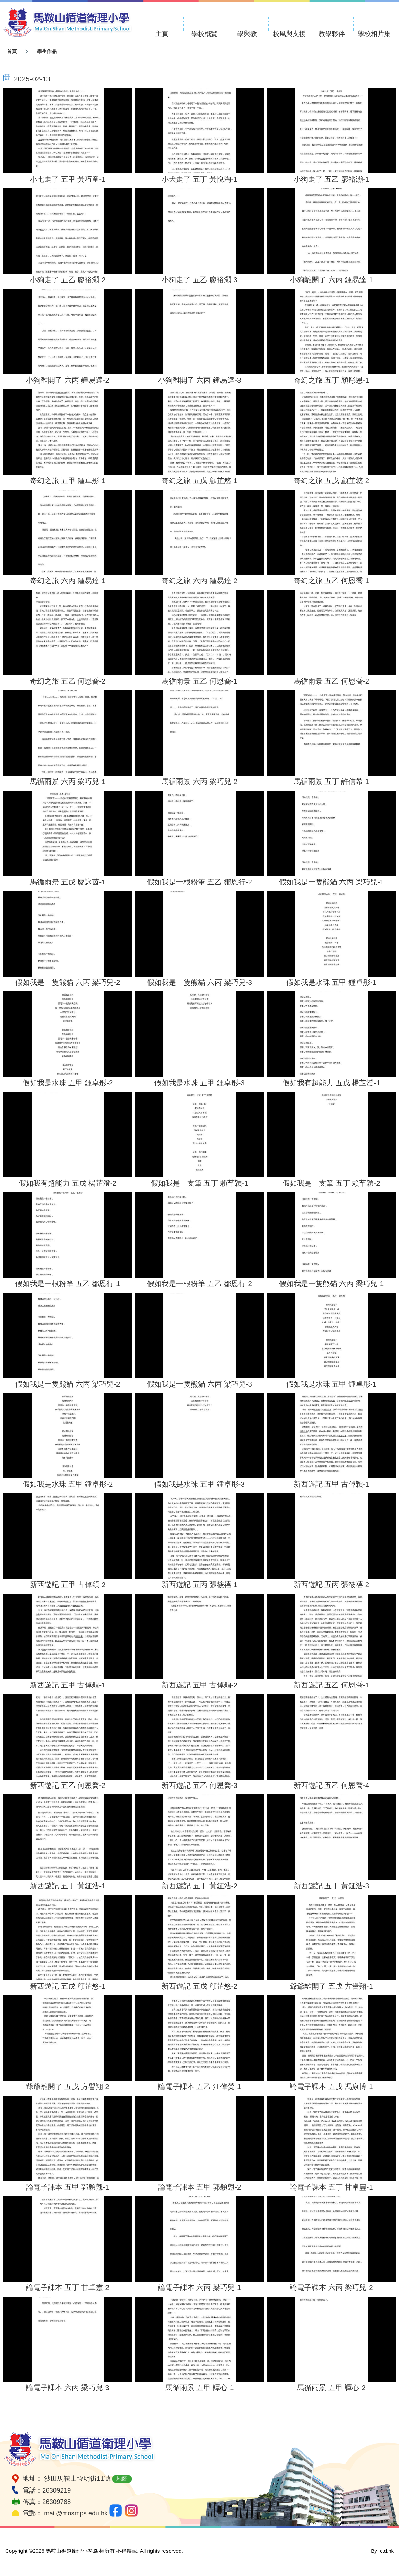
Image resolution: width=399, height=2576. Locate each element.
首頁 (12, 51)
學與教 (247, 33)
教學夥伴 (332, 33)
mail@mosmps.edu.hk (75, 2513)
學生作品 (47, 51)
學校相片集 (374, 33)
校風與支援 (289, 33)
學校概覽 (204, 33)
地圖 (122, 2479)
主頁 (161, 33)
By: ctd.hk (382, 2551)
